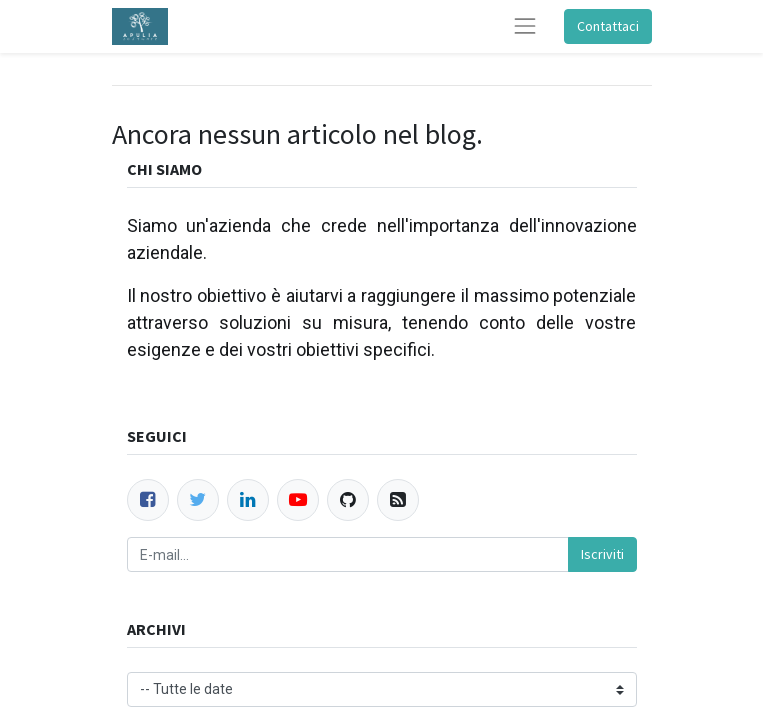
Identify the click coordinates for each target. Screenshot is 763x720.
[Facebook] (148, 500)
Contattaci (608, 26)
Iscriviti (602, 554)
